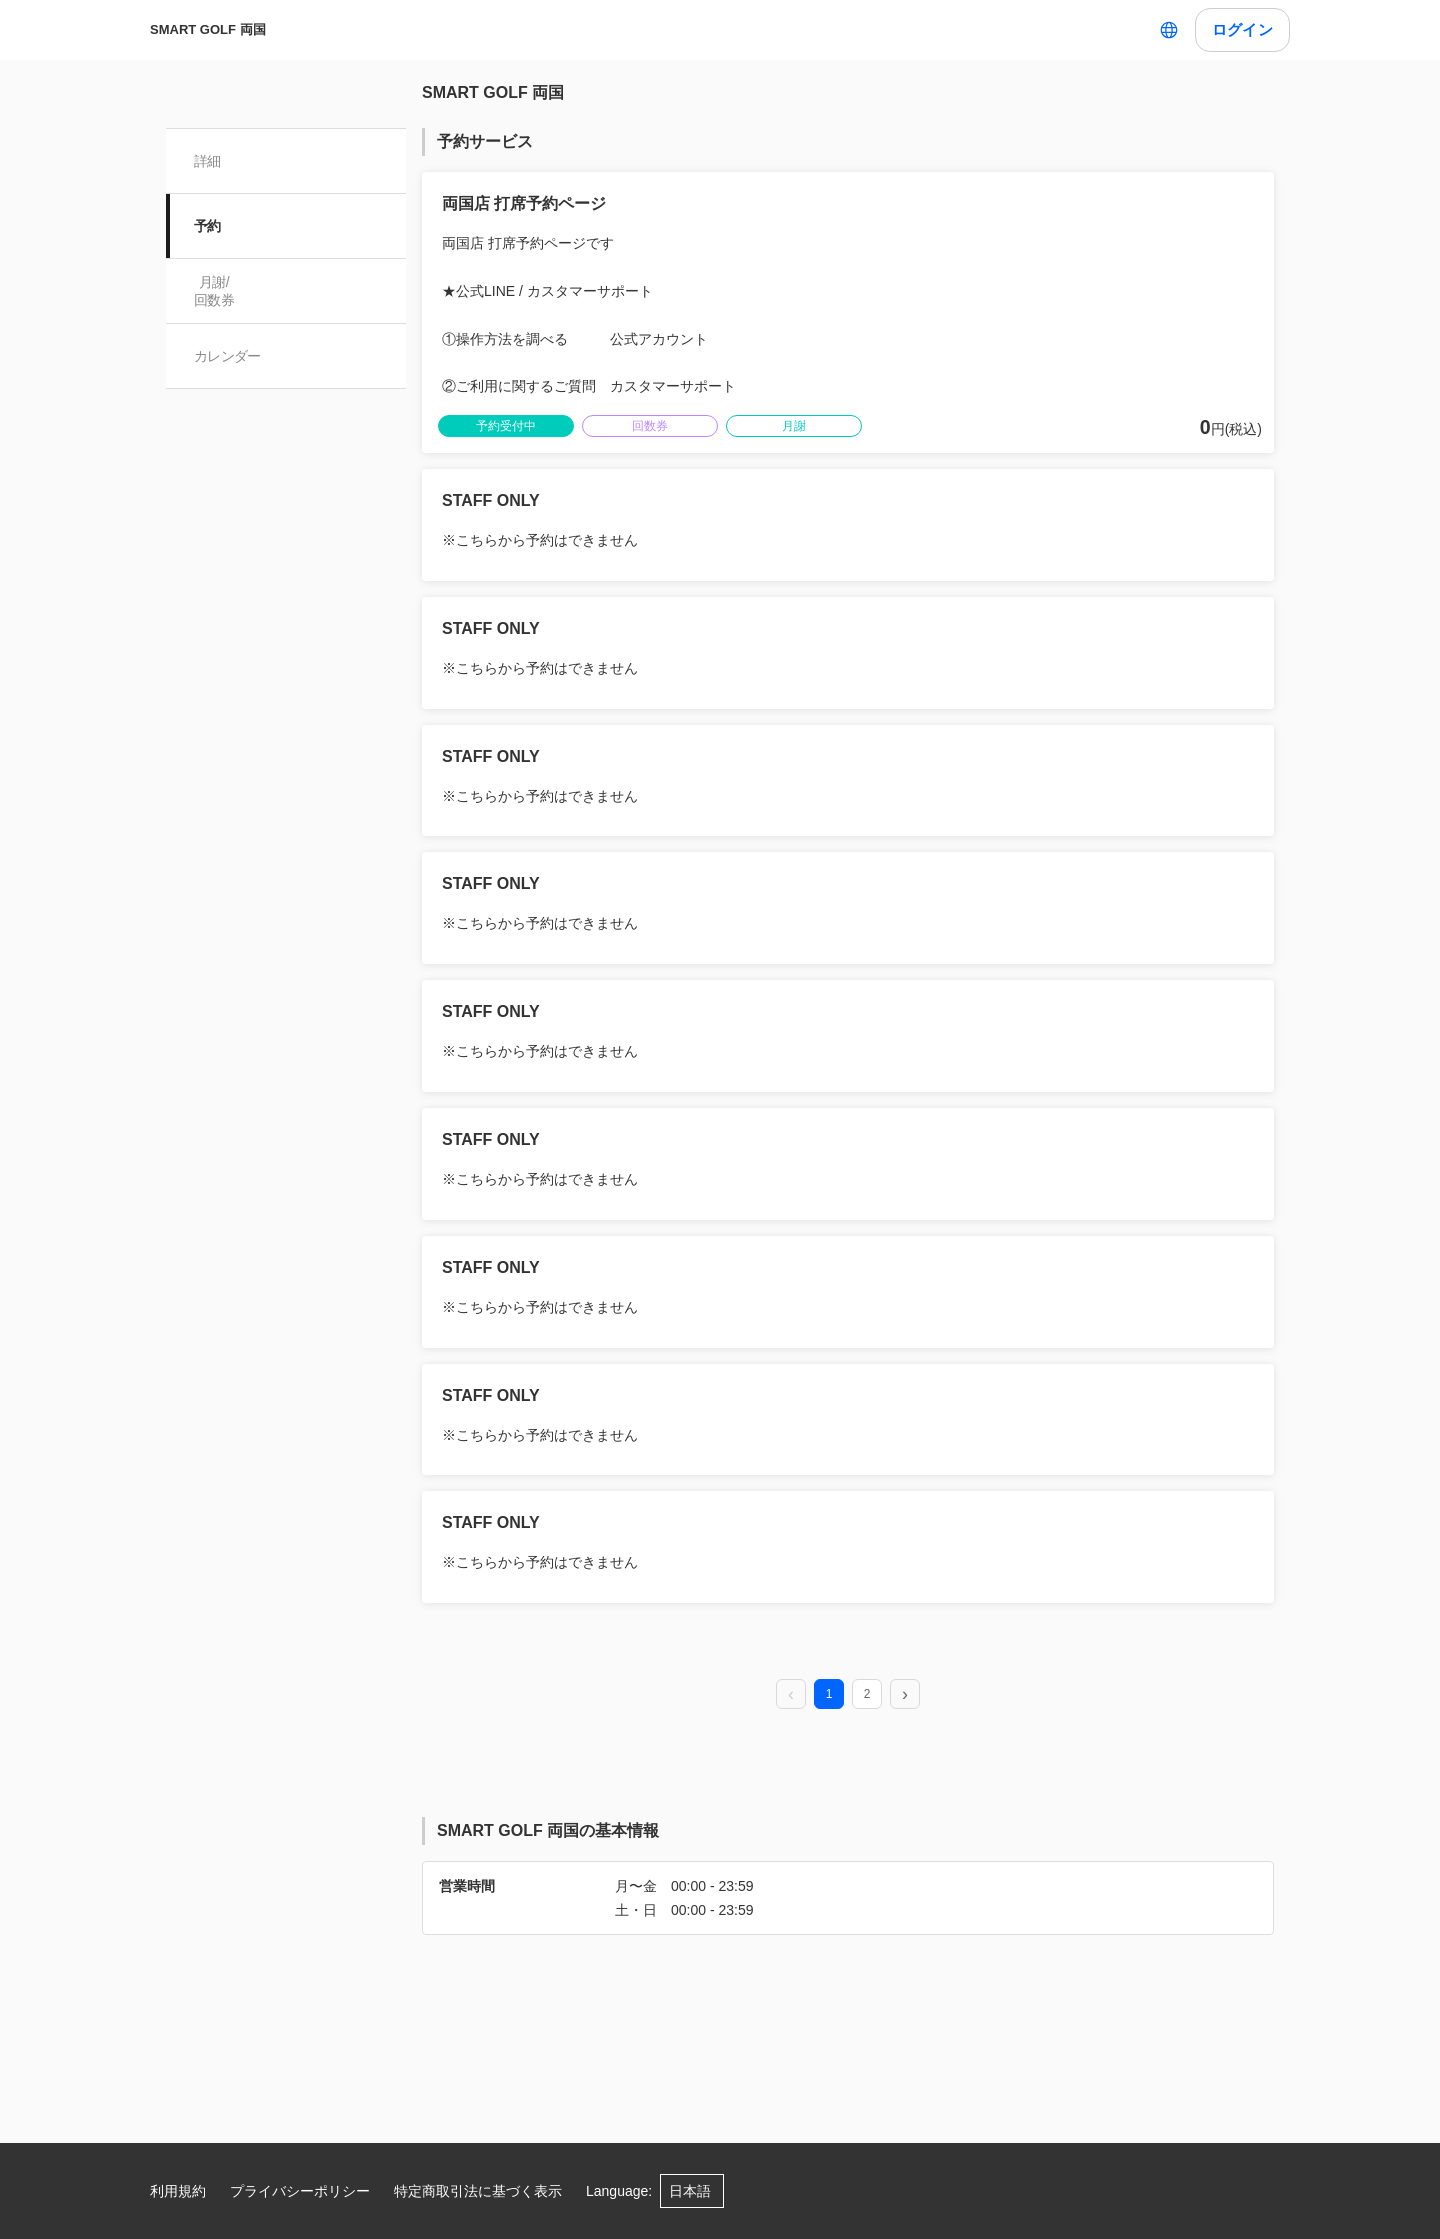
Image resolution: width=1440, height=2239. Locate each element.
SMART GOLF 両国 (208, 29)
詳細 (207, 161)
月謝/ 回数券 (214, 291)
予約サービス (485, 141)
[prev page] (791, 1695)
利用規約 (178, 2191)
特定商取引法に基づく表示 (478, 2191)
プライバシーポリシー (300, 2191)
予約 (207, 226)
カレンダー (227, 356)
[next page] (905, 1695)
